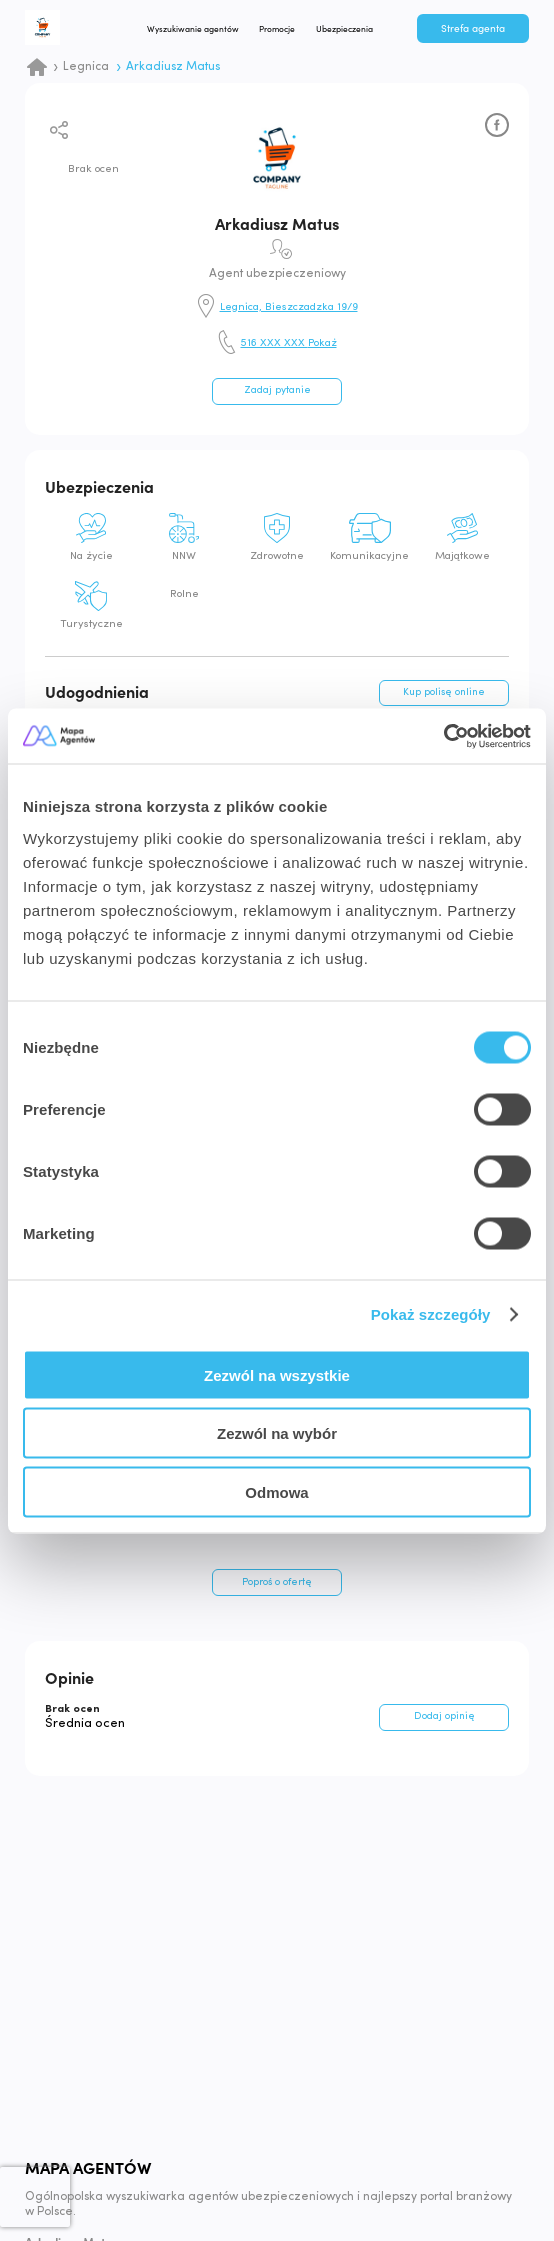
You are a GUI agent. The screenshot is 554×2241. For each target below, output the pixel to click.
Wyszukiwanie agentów (198, 29)
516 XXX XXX (289, 344)
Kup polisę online (444, 692)
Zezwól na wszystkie (277, 1374)
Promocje (283, 29)
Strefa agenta (473, 29)
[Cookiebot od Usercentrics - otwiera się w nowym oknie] (443, 736)
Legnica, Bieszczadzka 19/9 (289, 308)
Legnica (86, 67)
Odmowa (276, 1491)
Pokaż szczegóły (431, 1314)
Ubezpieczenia (350, 29)
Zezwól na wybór (277, 1433)
